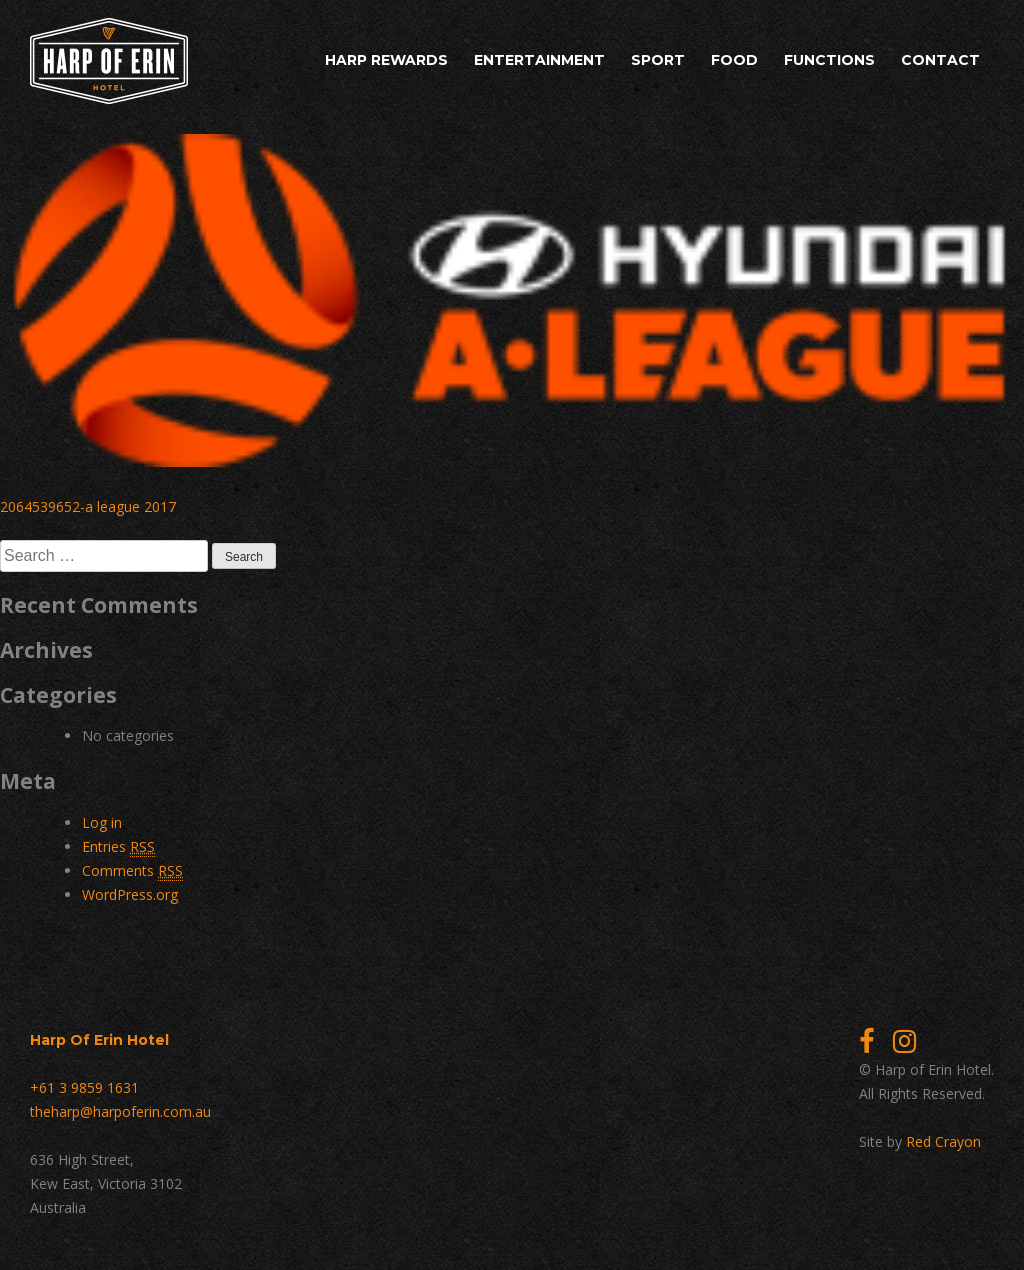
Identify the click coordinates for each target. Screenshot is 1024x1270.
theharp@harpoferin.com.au (120, 1111)
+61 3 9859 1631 (84, 1087)
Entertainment (539, 60)
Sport (658, 60)
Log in (102, 822)
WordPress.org (130, 894)
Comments (132, 871)
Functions (829, 60)
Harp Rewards (386, 60)
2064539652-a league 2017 (88, 506)
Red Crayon (943, 1141)
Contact (940, 60)
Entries (118, 847)
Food (734, 60)
